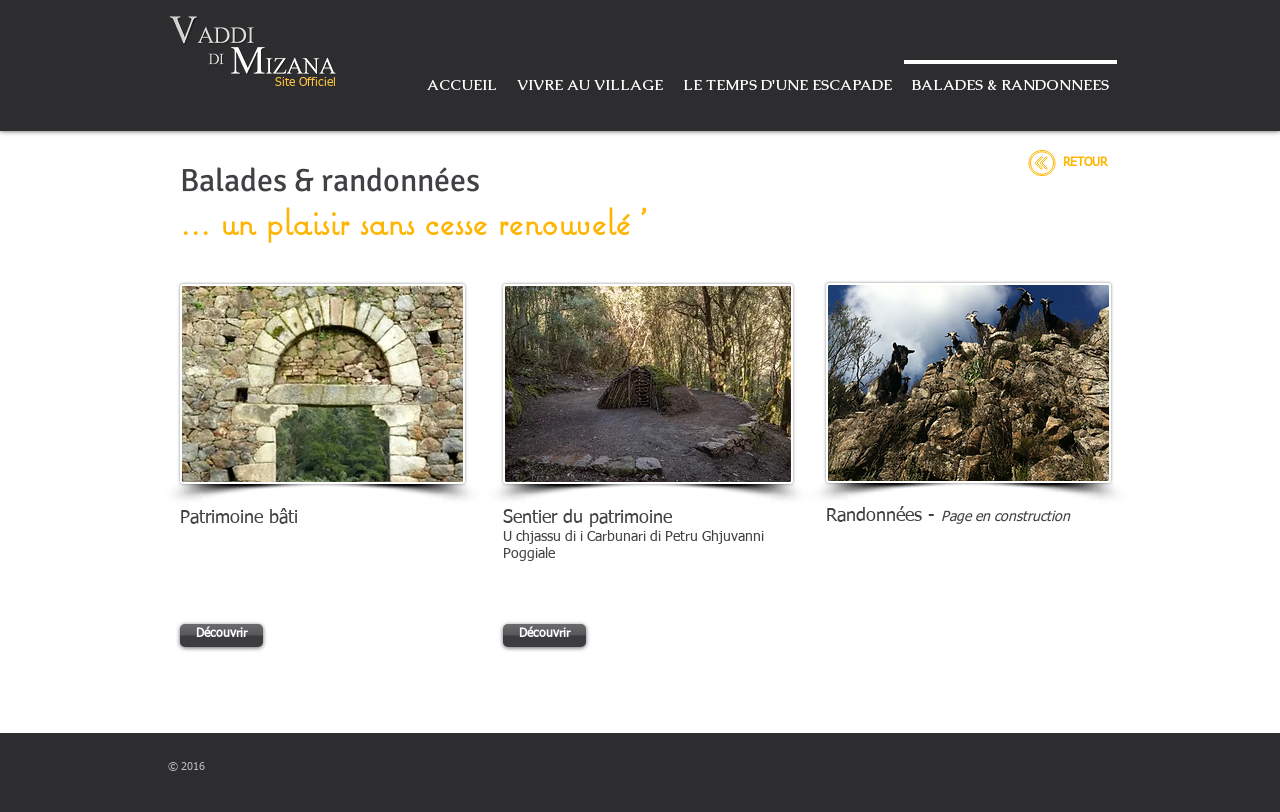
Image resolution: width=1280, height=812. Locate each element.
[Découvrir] (221, 635)
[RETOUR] (1085, 163)
